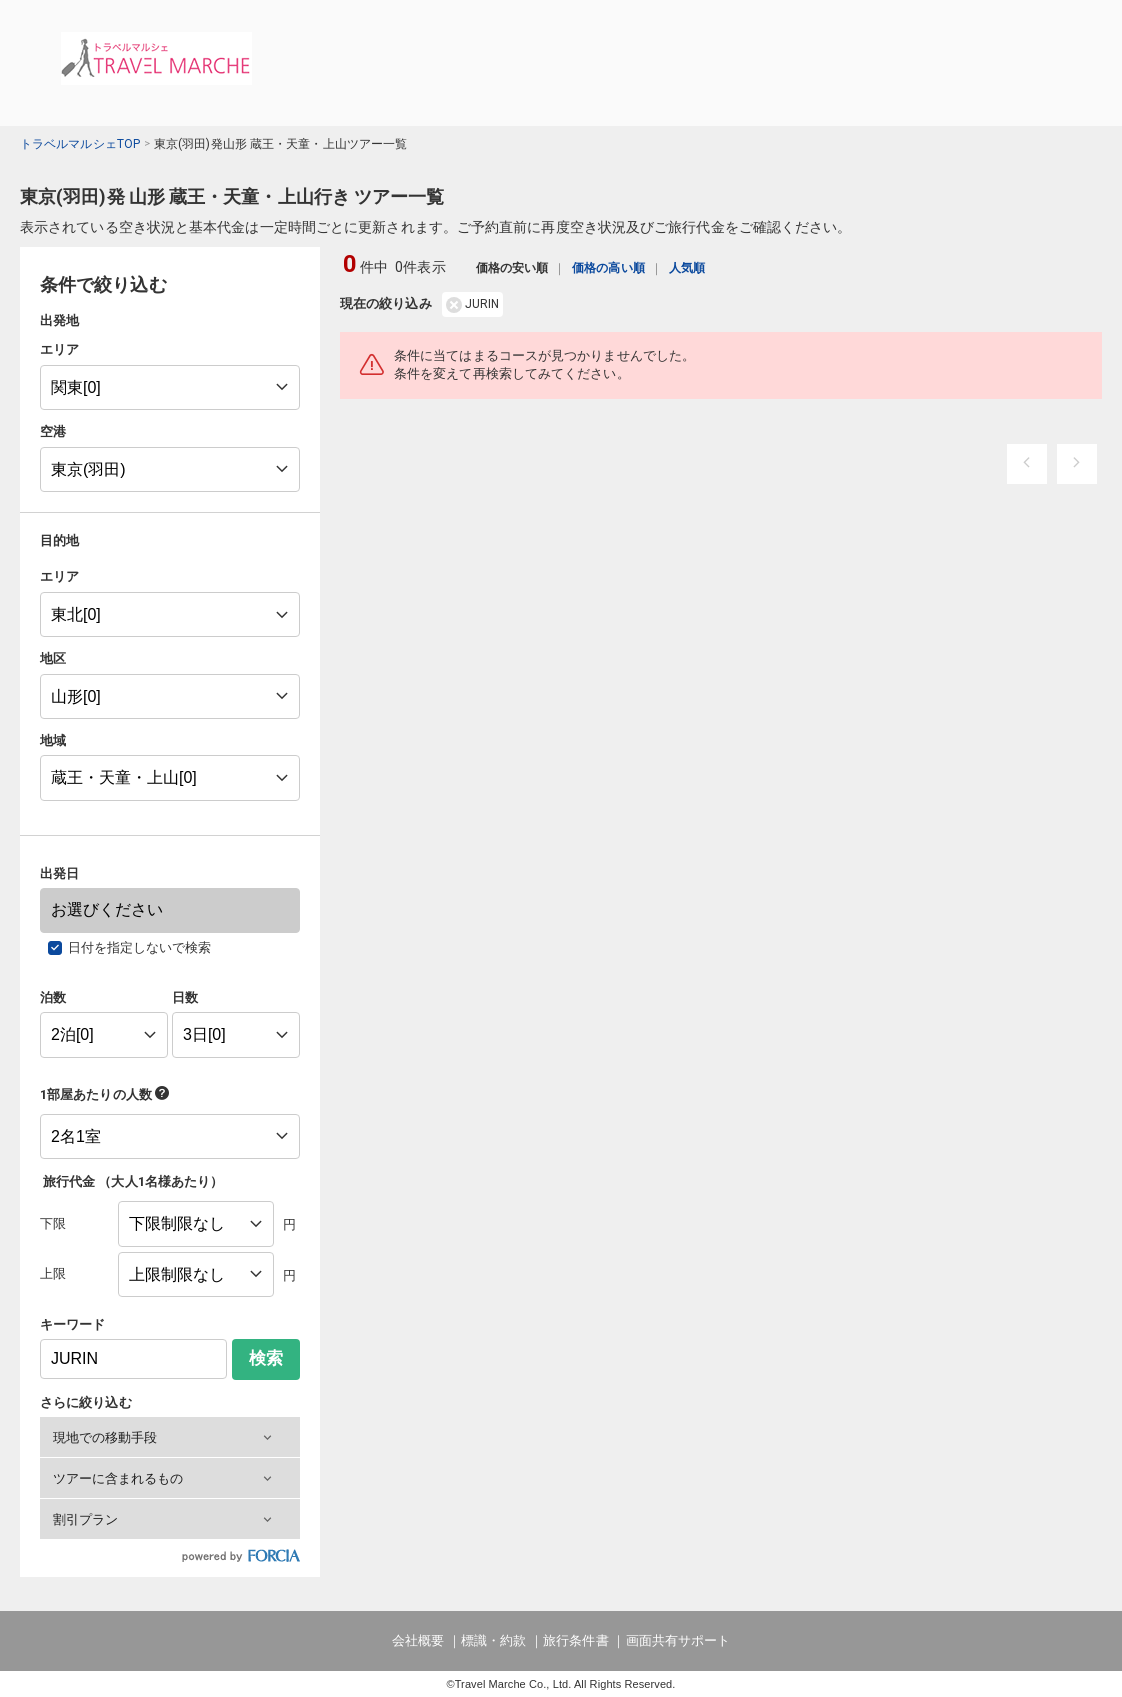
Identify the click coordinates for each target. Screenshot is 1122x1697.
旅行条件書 (575, 1640)
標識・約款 (493, 1640)
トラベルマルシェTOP (80, 144)
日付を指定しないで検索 (140, 947)
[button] (170, 1437)
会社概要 (418, 1640)
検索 (266, 1358)
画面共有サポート (678, 1640)
